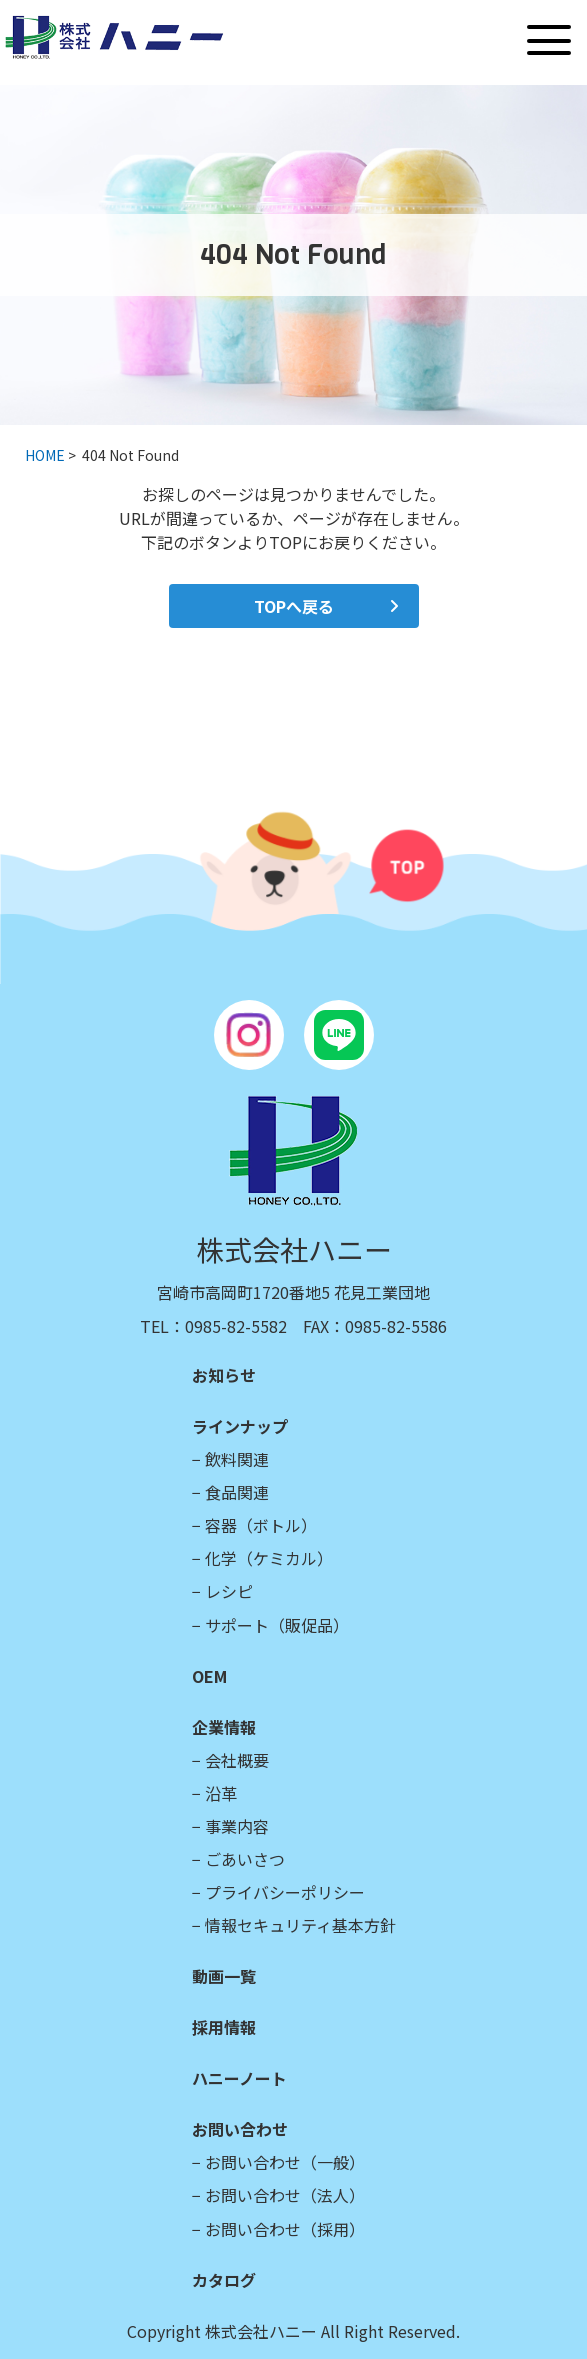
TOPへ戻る (294, 606)
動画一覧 (224, 1976)
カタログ (224, 2280)
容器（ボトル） (261, 1525)
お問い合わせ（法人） (285, 2195)
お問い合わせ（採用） (285, 2229)
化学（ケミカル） (269, 1558)
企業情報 (224, 1727)
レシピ (229, 1591)
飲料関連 (237, 1459)
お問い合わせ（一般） (285, 2162)
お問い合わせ (240, 2129)
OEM (209, 1676)
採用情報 (224, 2027)
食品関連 (237, 1492)
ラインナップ (240, 1426)
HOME (45, 455)
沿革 (221, 1793)
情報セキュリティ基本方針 (300, 1925)
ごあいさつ (245, 1859)
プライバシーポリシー (285, 1892)
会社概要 (237, 1760)
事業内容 (237, 1826)
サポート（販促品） (277, 1625)
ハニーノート (239, 2078)
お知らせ (224, 1375)
